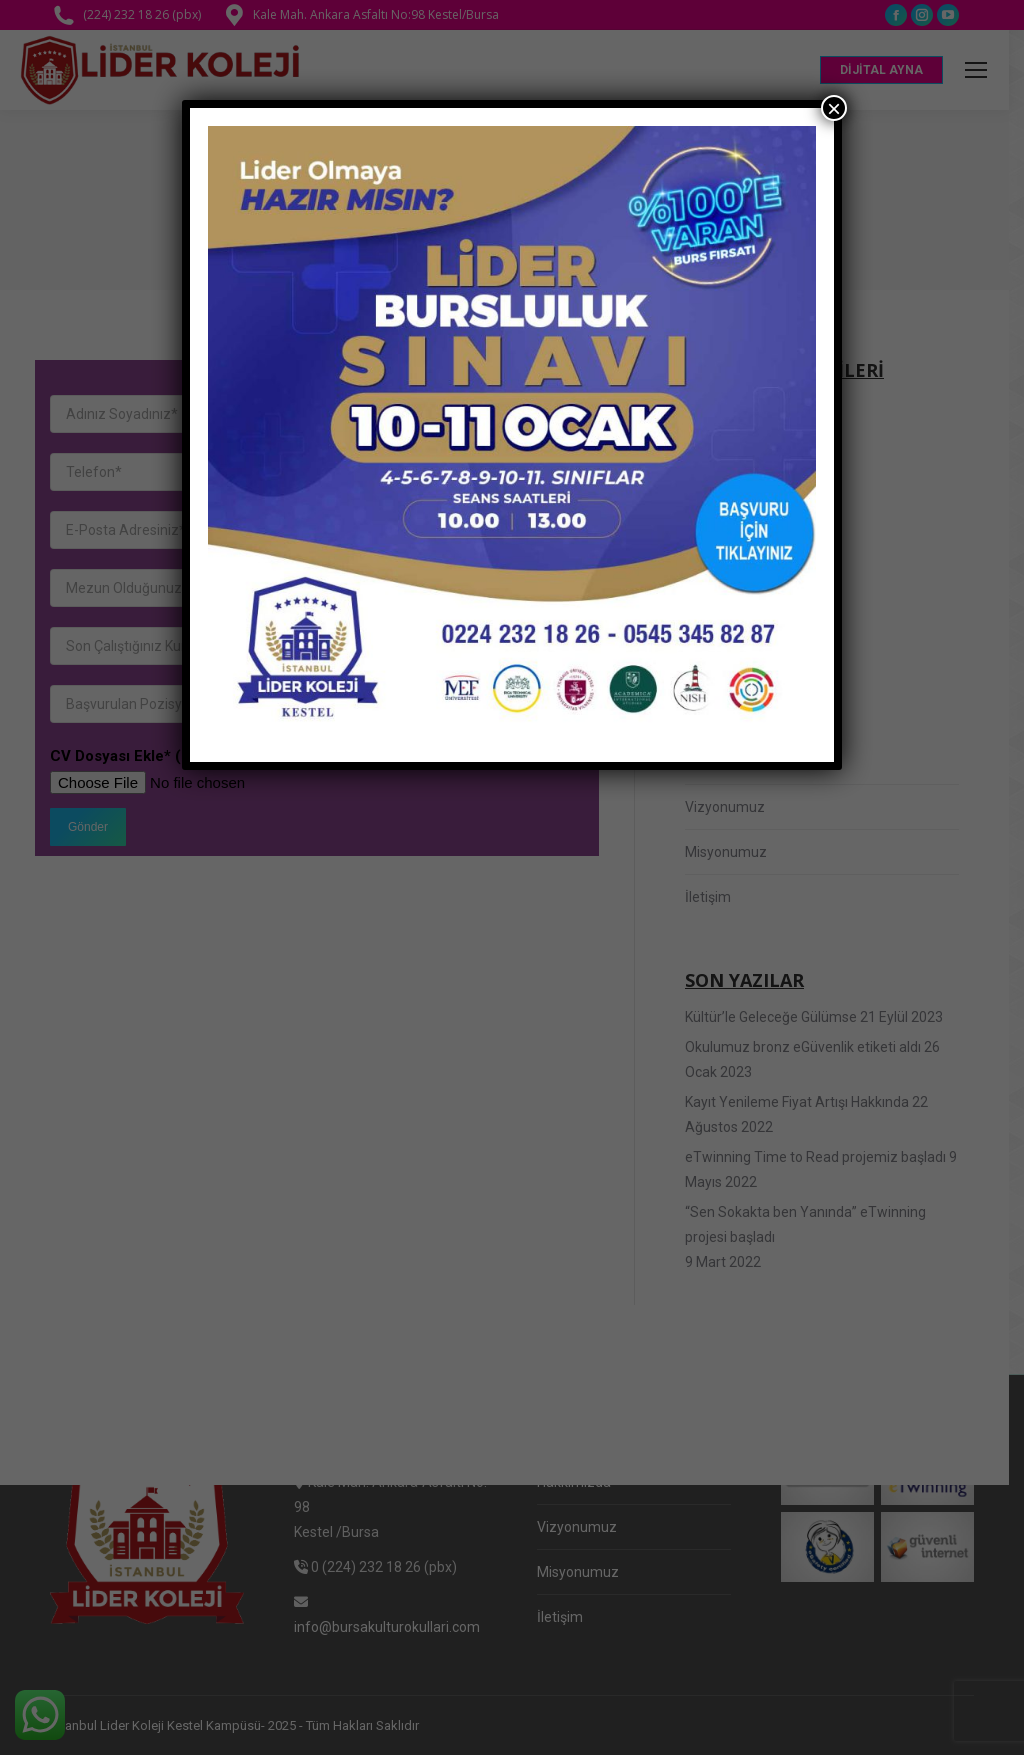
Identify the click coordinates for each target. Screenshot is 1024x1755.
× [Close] (834, 108)
